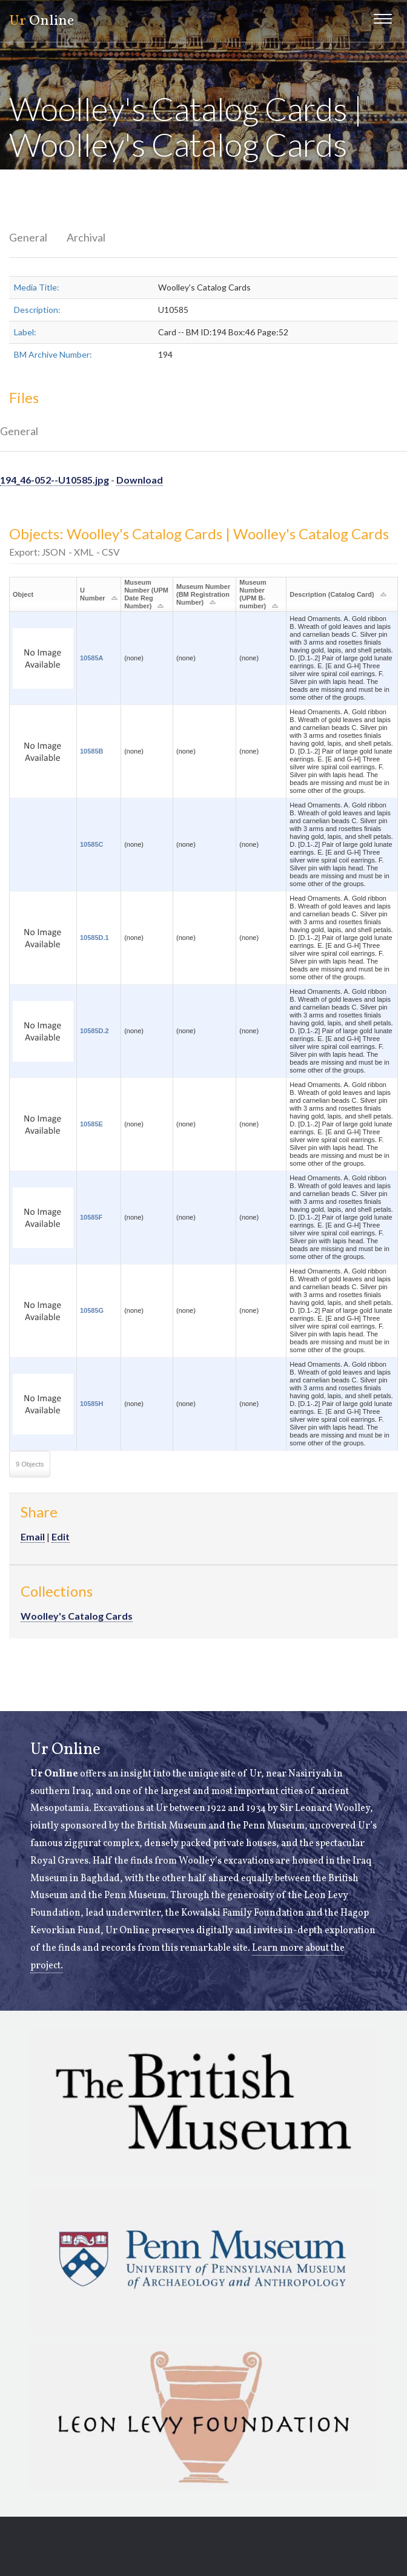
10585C (92, 844)
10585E (91, 1124)
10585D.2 (94, 1030)
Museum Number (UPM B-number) (252, 594)
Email (33, 1536)
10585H (92, 1403)
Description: (37, 309)
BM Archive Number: (53, 354)
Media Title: (36, 287)
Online (41, 21)
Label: (25, 332)
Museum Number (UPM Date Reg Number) (146, 594)
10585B (92, 751)
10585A (92, 658)
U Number (92, 594)
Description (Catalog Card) (332, 594)
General (28, 237)
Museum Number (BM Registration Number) (203, 594)
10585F (91, 1217)
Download (139, 479)
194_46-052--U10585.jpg (54, 479)
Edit (60, 1536)
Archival (86, 237)
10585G (92, 1310)
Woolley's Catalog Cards (77, 1616)
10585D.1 (94, 937)
